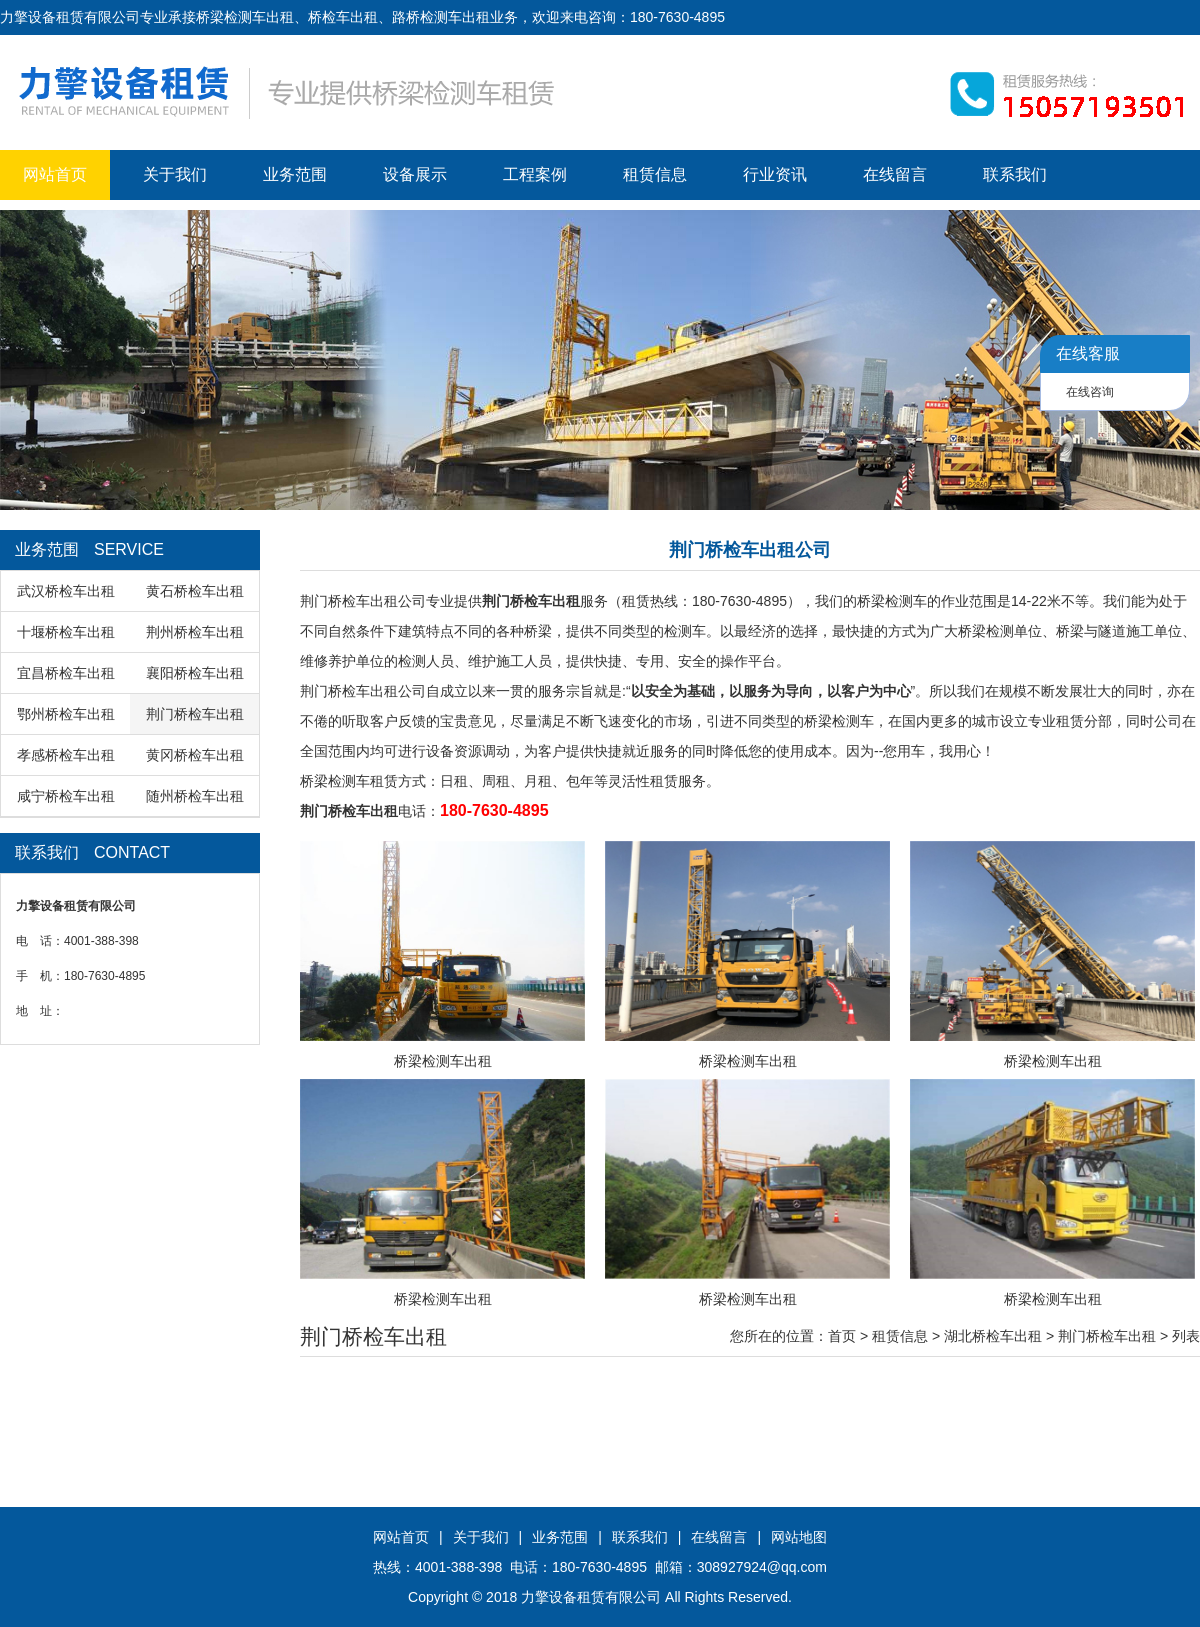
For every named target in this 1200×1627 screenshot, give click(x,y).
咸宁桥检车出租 (66, 796)
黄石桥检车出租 (195, 591)
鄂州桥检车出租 (66, 714)
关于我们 (175, 174)
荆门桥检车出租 (195, 714)
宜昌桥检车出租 (66, 673)
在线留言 (895, 174)
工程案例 (535, 174)
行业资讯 (775, 174)
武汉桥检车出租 (66, 591)
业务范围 (295, 174)
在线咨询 (1090, 392)
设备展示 (415, 174)
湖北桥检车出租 (993, 1336)
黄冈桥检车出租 (195, 755)
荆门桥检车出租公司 (363, 601)
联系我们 (1015, 174)
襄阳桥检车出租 (195, 673)
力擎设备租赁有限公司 (591, 1597)
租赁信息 (655, 174)
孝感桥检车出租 (66, 755)
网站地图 (799, 1537)
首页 (842, 1336)
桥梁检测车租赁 (349, 781)
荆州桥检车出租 (195, 632)
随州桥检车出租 (195, 796)
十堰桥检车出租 (66, 632)
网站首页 (55, 174)
